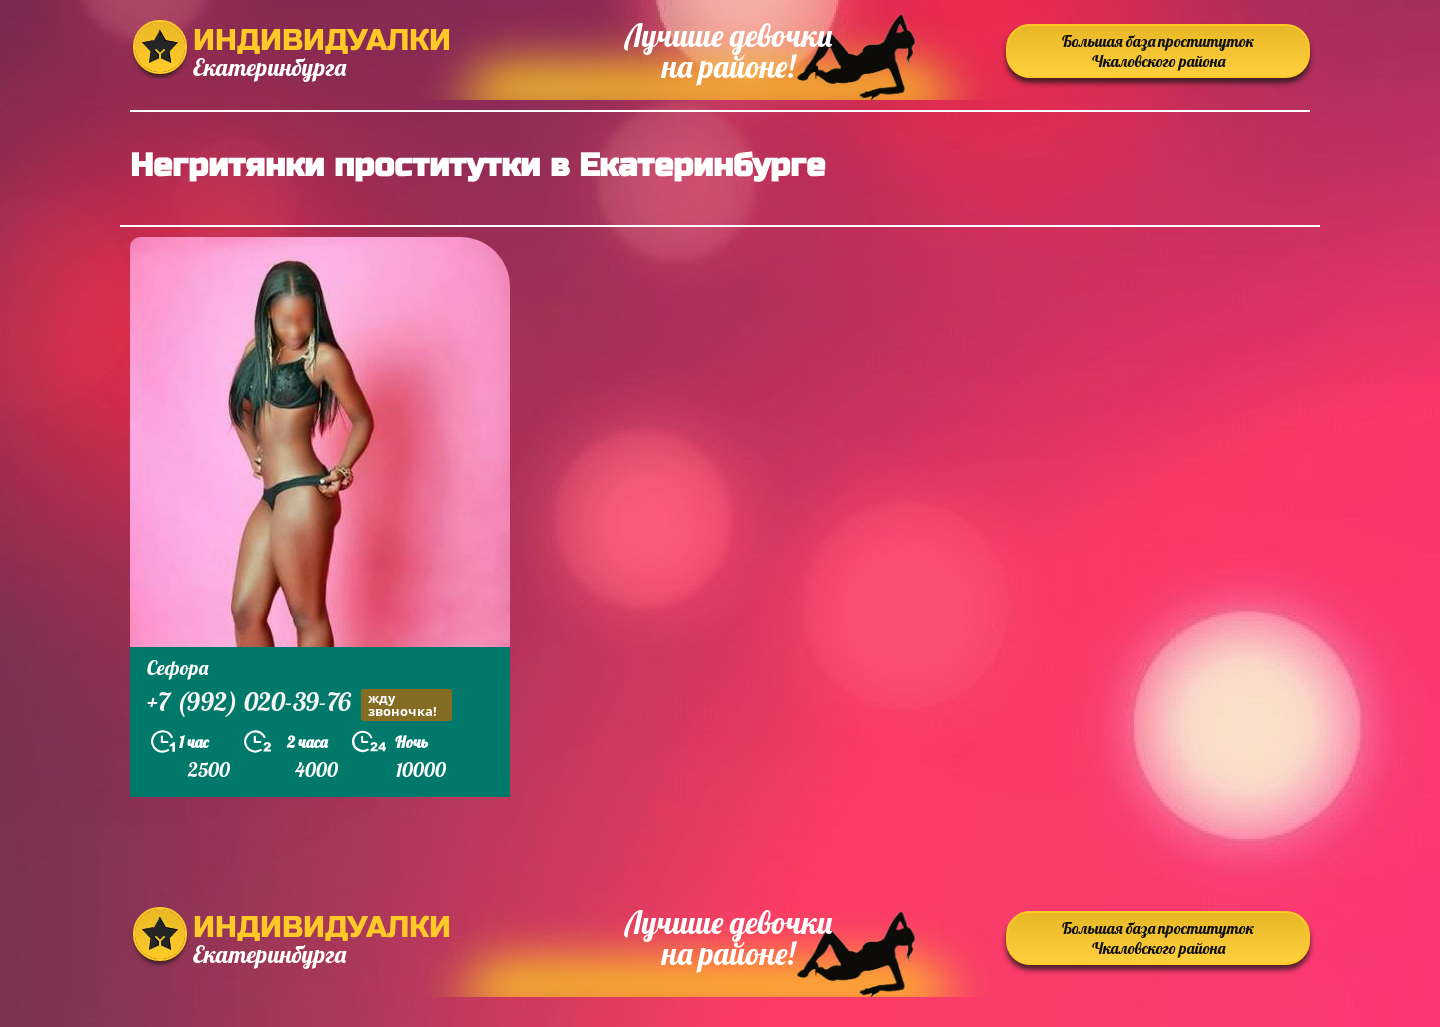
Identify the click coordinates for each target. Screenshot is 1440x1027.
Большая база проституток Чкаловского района (1158, 51)
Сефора (177, 667)
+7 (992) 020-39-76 (299, 704)
